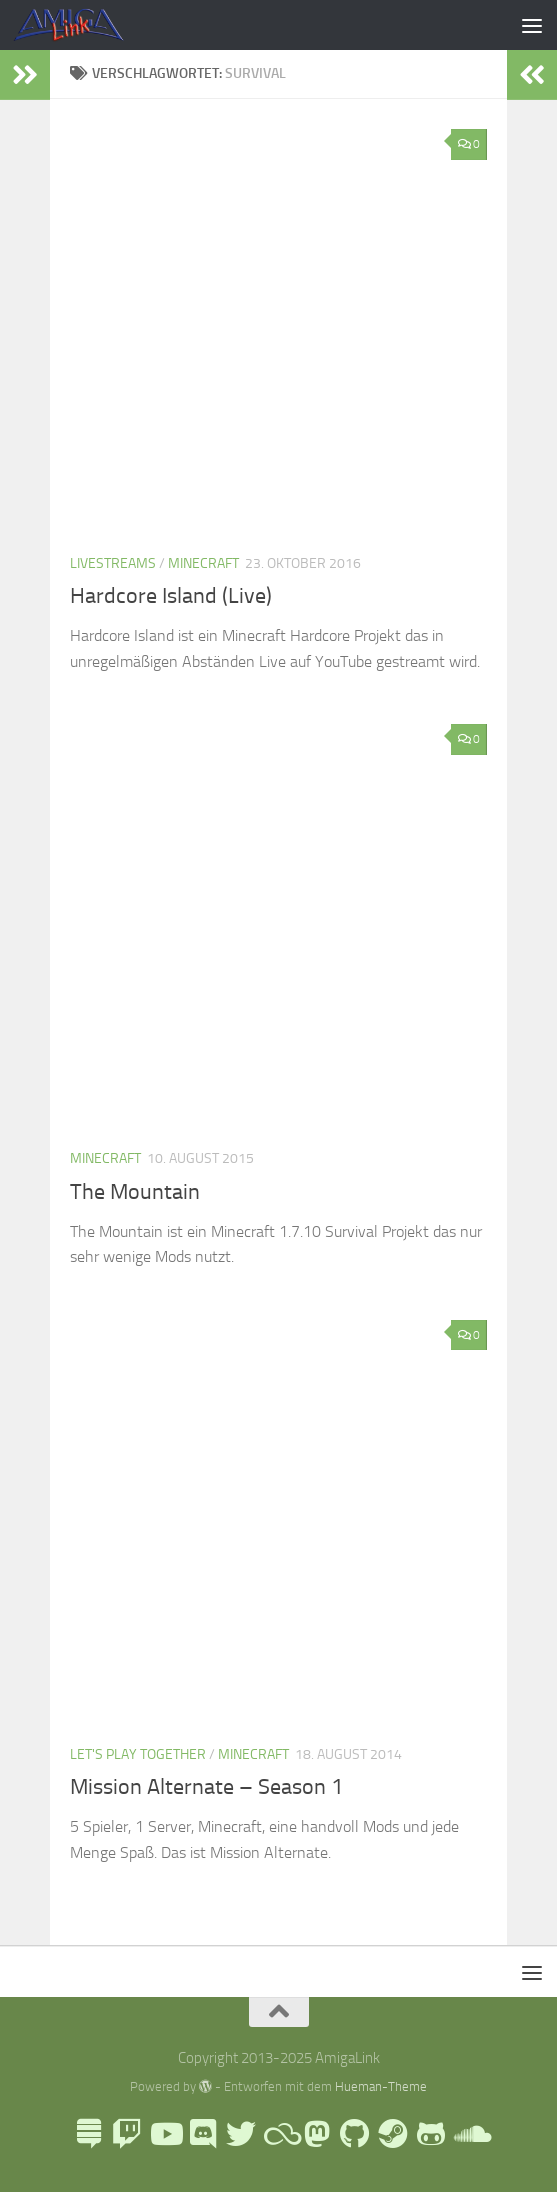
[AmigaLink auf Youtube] (165, 2134)
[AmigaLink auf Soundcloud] (469, 2134)
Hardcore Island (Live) (171, 596)
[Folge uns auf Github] (355, 2134)
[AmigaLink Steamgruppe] (393, 2134)
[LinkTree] (89, 2134)
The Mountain (135, 1192)
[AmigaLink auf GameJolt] (431, 2134)
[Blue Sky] (279, 2134)
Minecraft (203, 563)
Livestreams (113, 563)
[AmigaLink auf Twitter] (241, 2134)
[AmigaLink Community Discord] (203, 2134)
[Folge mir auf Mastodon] (317, 2134)
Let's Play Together (138, 1754)
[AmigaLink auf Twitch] (127, 2134)
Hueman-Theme (381, 2086)
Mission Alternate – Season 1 (206, 1787)
